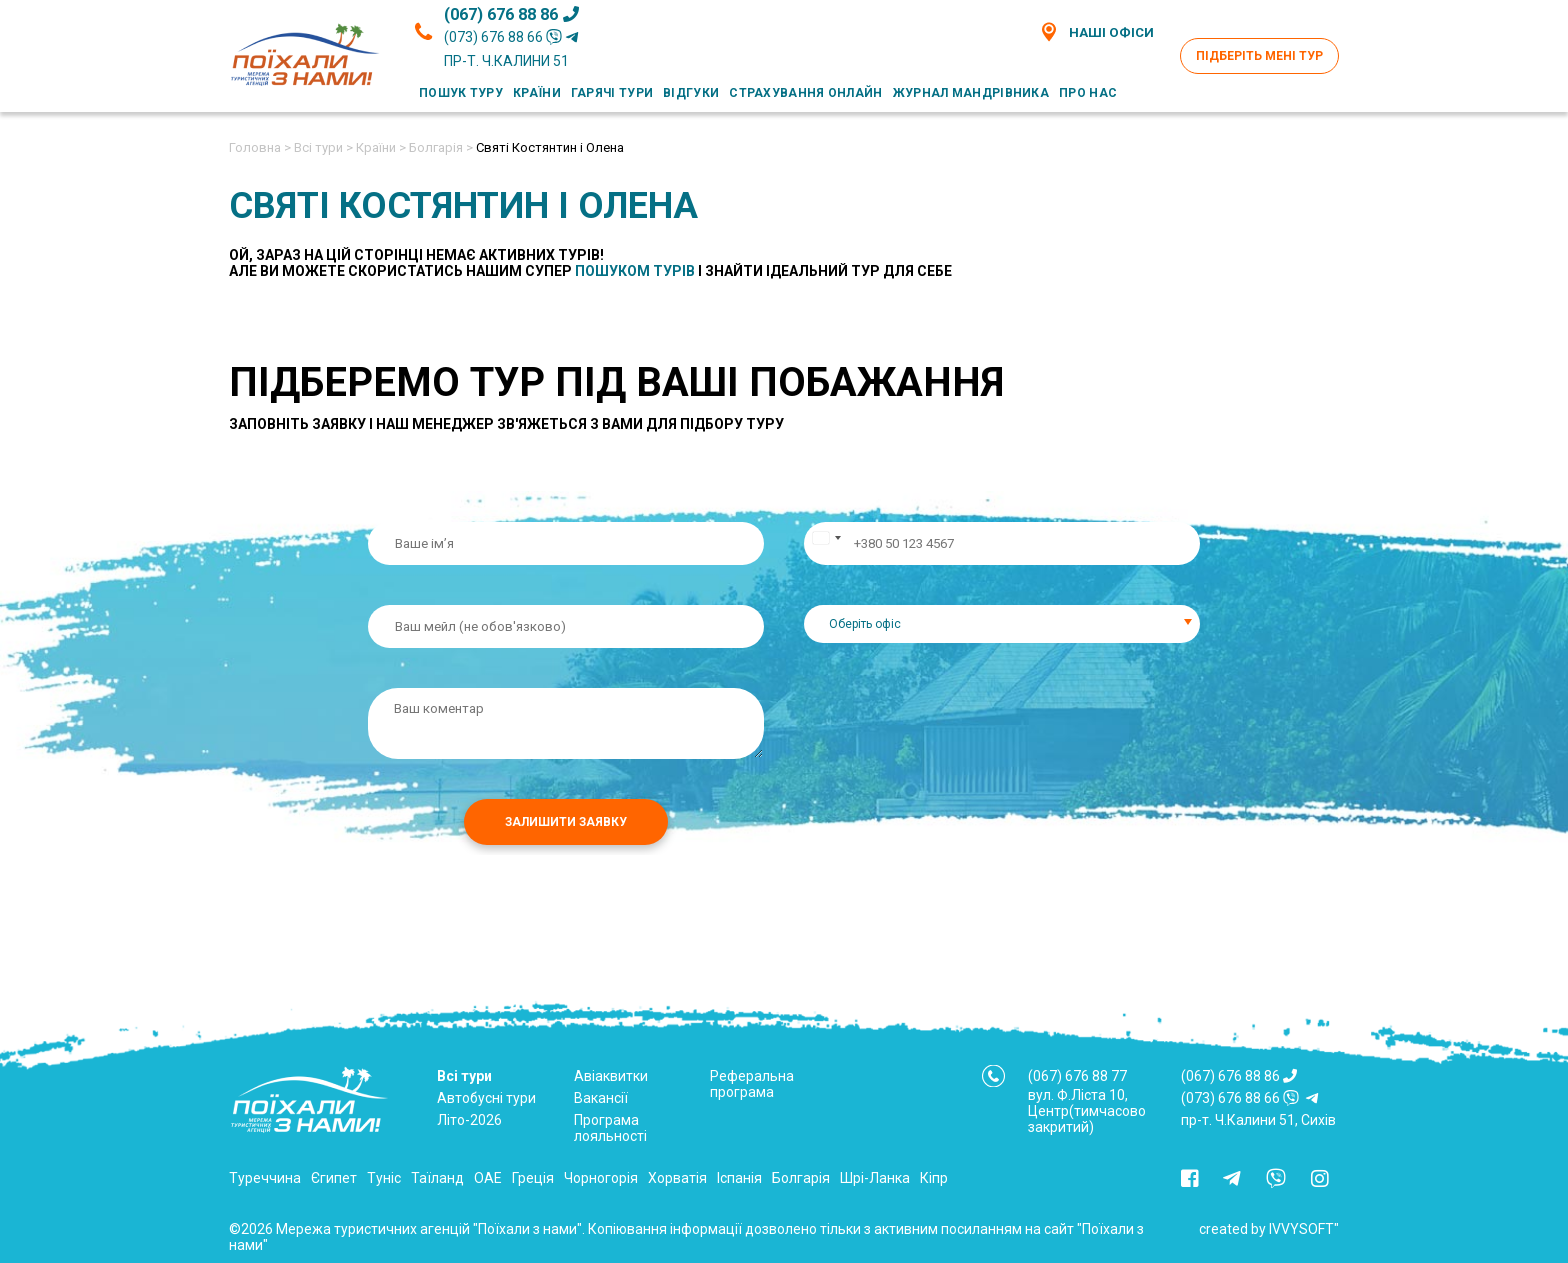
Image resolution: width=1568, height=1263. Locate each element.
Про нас (1088, 93)
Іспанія (739, 1178)
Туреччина (265, 1178)
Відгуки (691, 93)
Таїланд (437, 1178)
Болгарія (801, 1178)
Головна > (260, 147)
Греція (533, 1178)
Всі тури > (323, 147)
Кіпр (934, 1178)
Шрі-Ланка (875, 1178)
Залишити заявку (566, 822)
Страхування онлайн (805, 93)
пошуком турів (635, 271)
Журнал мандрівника (971, 93)
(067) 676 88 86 (511, 14)
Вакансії (601, 1098)
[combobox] (1002, 624)
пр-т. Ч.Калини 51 (506, 61)
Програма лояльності (610, 1128)
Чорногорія (601, 1178)
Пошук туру (461, 93)
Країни (537, 93)
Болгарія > (441, 147)
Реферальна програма (752, 1084)
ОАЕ (488, 1178)
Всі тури (464, 1076)
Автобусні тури (486, 1098)
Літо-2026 (469, 1120)
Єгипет (334, 1178)
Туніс (384, 1178)
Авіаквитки (611, 1076)
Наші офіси (1096, 32)
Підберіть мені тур (1259, 56)
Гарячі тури (612, 93)
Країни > (381, 147)
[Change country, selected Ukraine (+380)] (826, 543)
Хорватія (677, 1178)
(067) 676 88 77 (1077, 1076)
